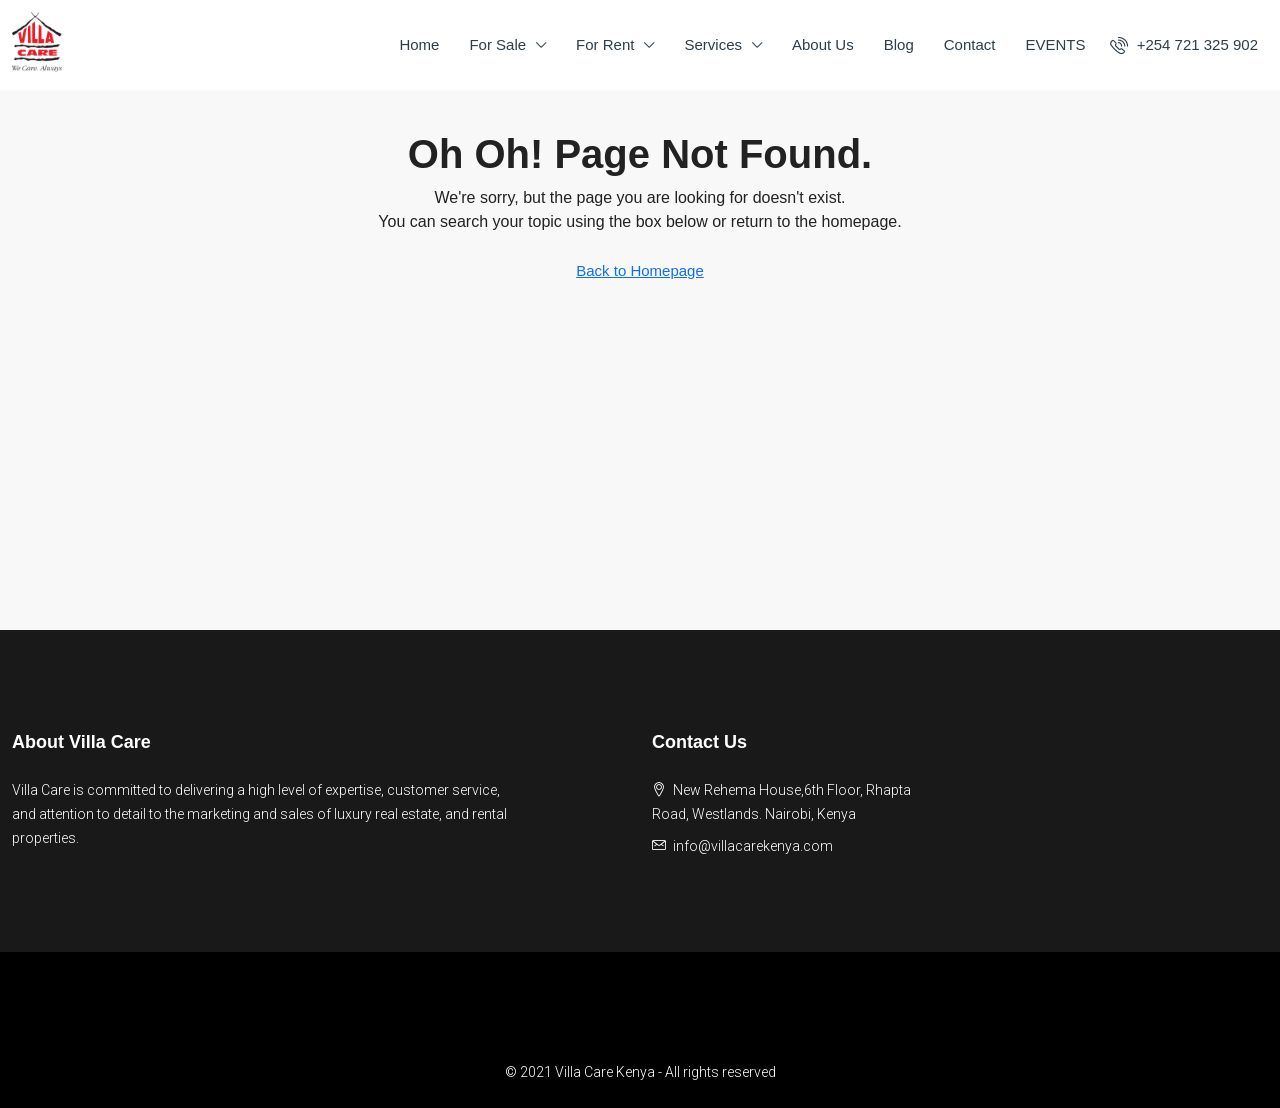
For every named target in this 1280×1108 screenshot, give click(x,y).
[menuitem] (1184, 44)
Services (713, 44)
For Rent (605, 44)
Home (419, 44)
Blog (899, 44)
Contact (970, 44)
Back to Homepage (640, 270)
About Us (823, 44)
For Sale (497, 44)
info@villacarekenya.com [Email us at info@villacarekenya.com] (753, 846)
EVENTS (1055, 44)
